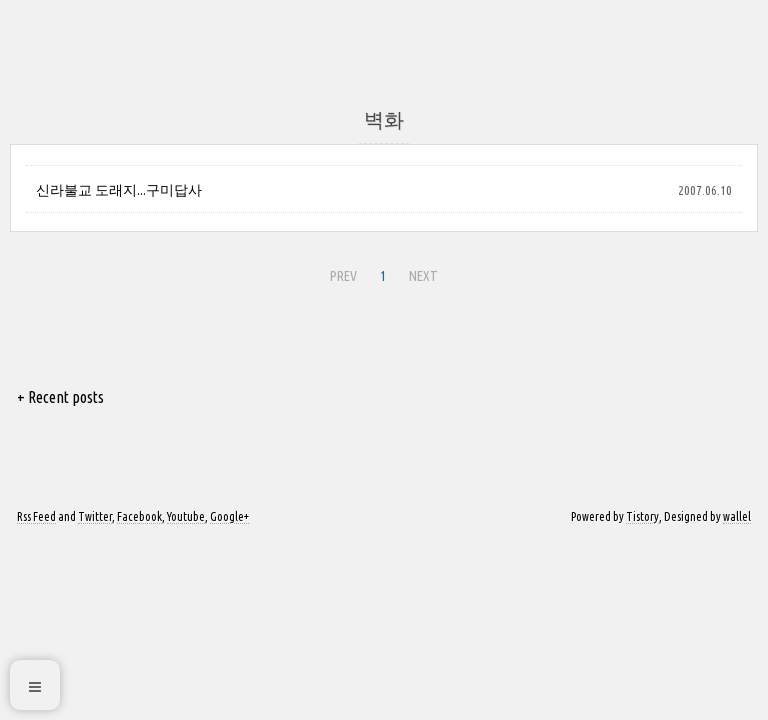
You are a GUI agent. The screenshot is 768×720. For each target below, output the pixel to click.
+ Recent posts (60, 397)
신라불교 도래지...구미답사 (119, 190)
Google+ (229, 516)
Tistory (642, 516)
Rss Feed (36, 516)
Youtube (186, 516)
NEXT (421, 273)
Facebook (139, 516)
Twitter (95, 516)
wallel (737, 516)
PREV (341, 273)
